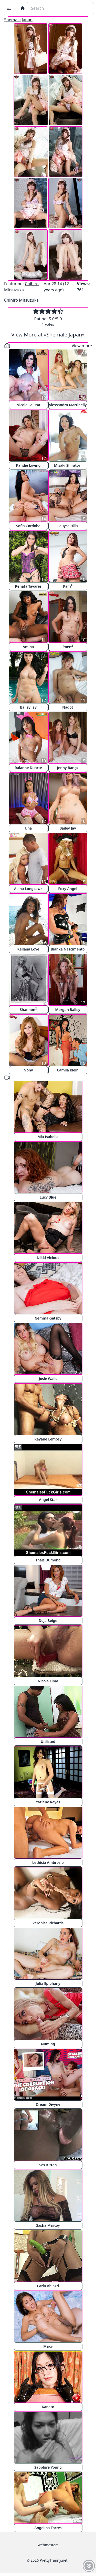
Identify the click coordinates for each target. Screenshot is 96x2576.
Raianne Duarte (28, 767)
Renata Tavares (28, 586)
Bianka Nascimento (67, 949)
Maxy (48, 2346)
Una (28, 828)
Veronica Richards (48, 1922)
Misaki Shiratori (67, 465)
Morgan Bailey (67, 1009)
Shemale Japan (18, 20)
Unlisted (48, 1741)
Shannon (28, 1009)
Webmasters (47, 2544)
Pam (67, 586)
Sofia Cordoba (28, 525)
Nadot (67, 707)
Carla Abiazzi (48, 2285)
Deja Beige (48, 1620)
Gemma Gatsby (48, 1318)
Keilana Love (28, 949)
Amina (28, 646)
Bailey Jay (28, 707)
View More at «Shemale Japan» (47, 334)
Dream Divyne (48, 2104)
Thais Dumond (48, 1560)
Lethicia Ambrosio (48, 1862)
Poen (67, 646)
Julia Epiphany (48, 1983)
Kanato (48, 2406)
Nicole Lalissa (28, 404)
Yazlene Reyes (48, 1802)
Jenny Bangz (68, 767)
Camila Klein (67, 1070)
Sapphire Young (48, 2467)
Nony (28, 1070)
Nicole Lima (48, 1681)
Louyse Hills (67, 525)
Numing (48, 2043)
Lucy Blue (48, 1197)
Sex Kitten (48, 2164)
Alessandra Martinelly (68, 404)
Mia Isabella (47, 1136)
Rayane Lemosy (47, 1439)
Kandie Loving (28, 465)
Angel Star (48, 1499)
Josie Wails (48, 1378)
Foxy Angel (67, 888)
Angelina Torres (48, 2527)
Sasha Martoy (48, 2225)
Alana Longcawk (28, 888)
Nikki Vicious (48, 1257)
